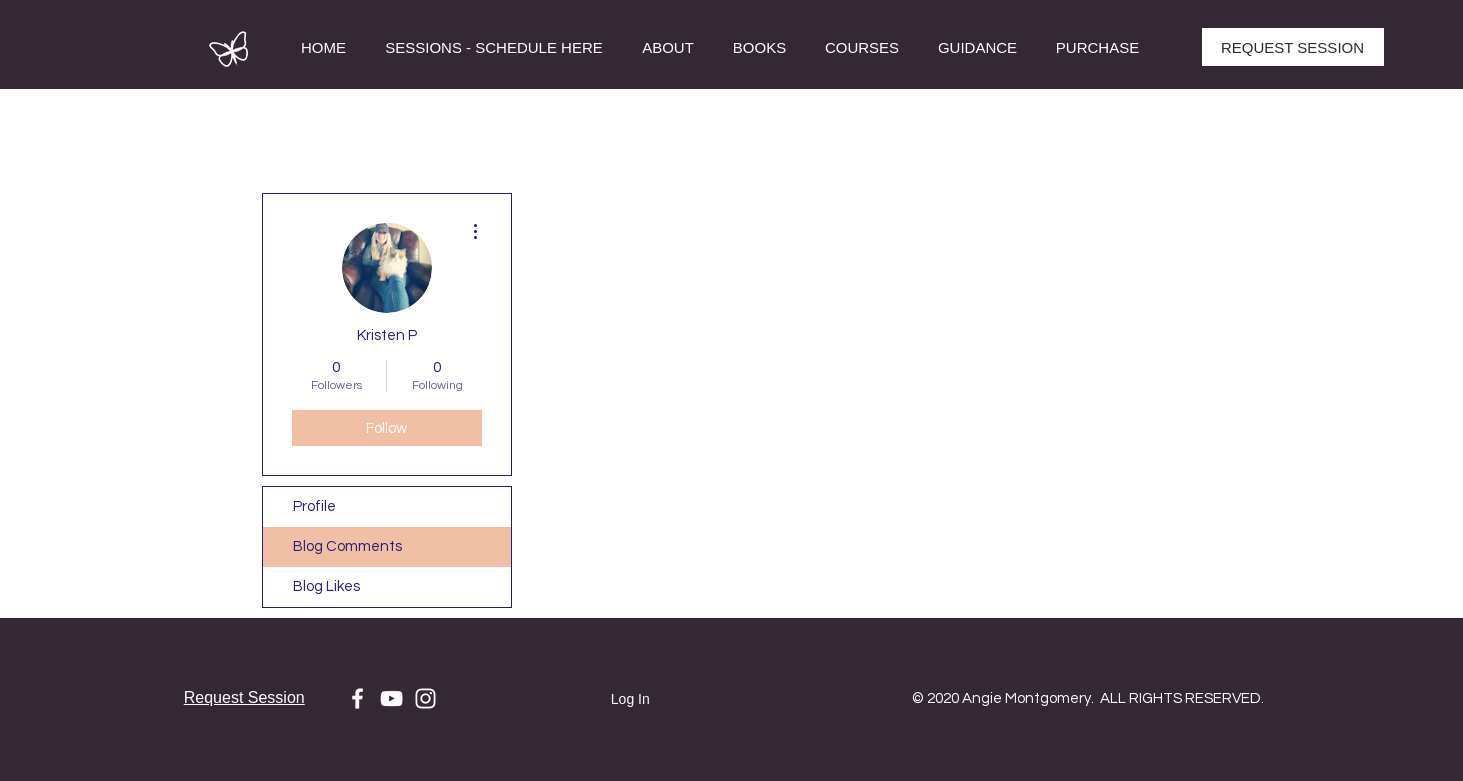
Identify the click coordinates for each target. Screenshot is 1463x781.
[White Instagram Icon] (425, 698)
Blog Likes (326, 586)
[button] (862, 48)
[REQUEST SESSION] (1293, 47)
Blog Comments (347, 546)
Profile (314, 506)
